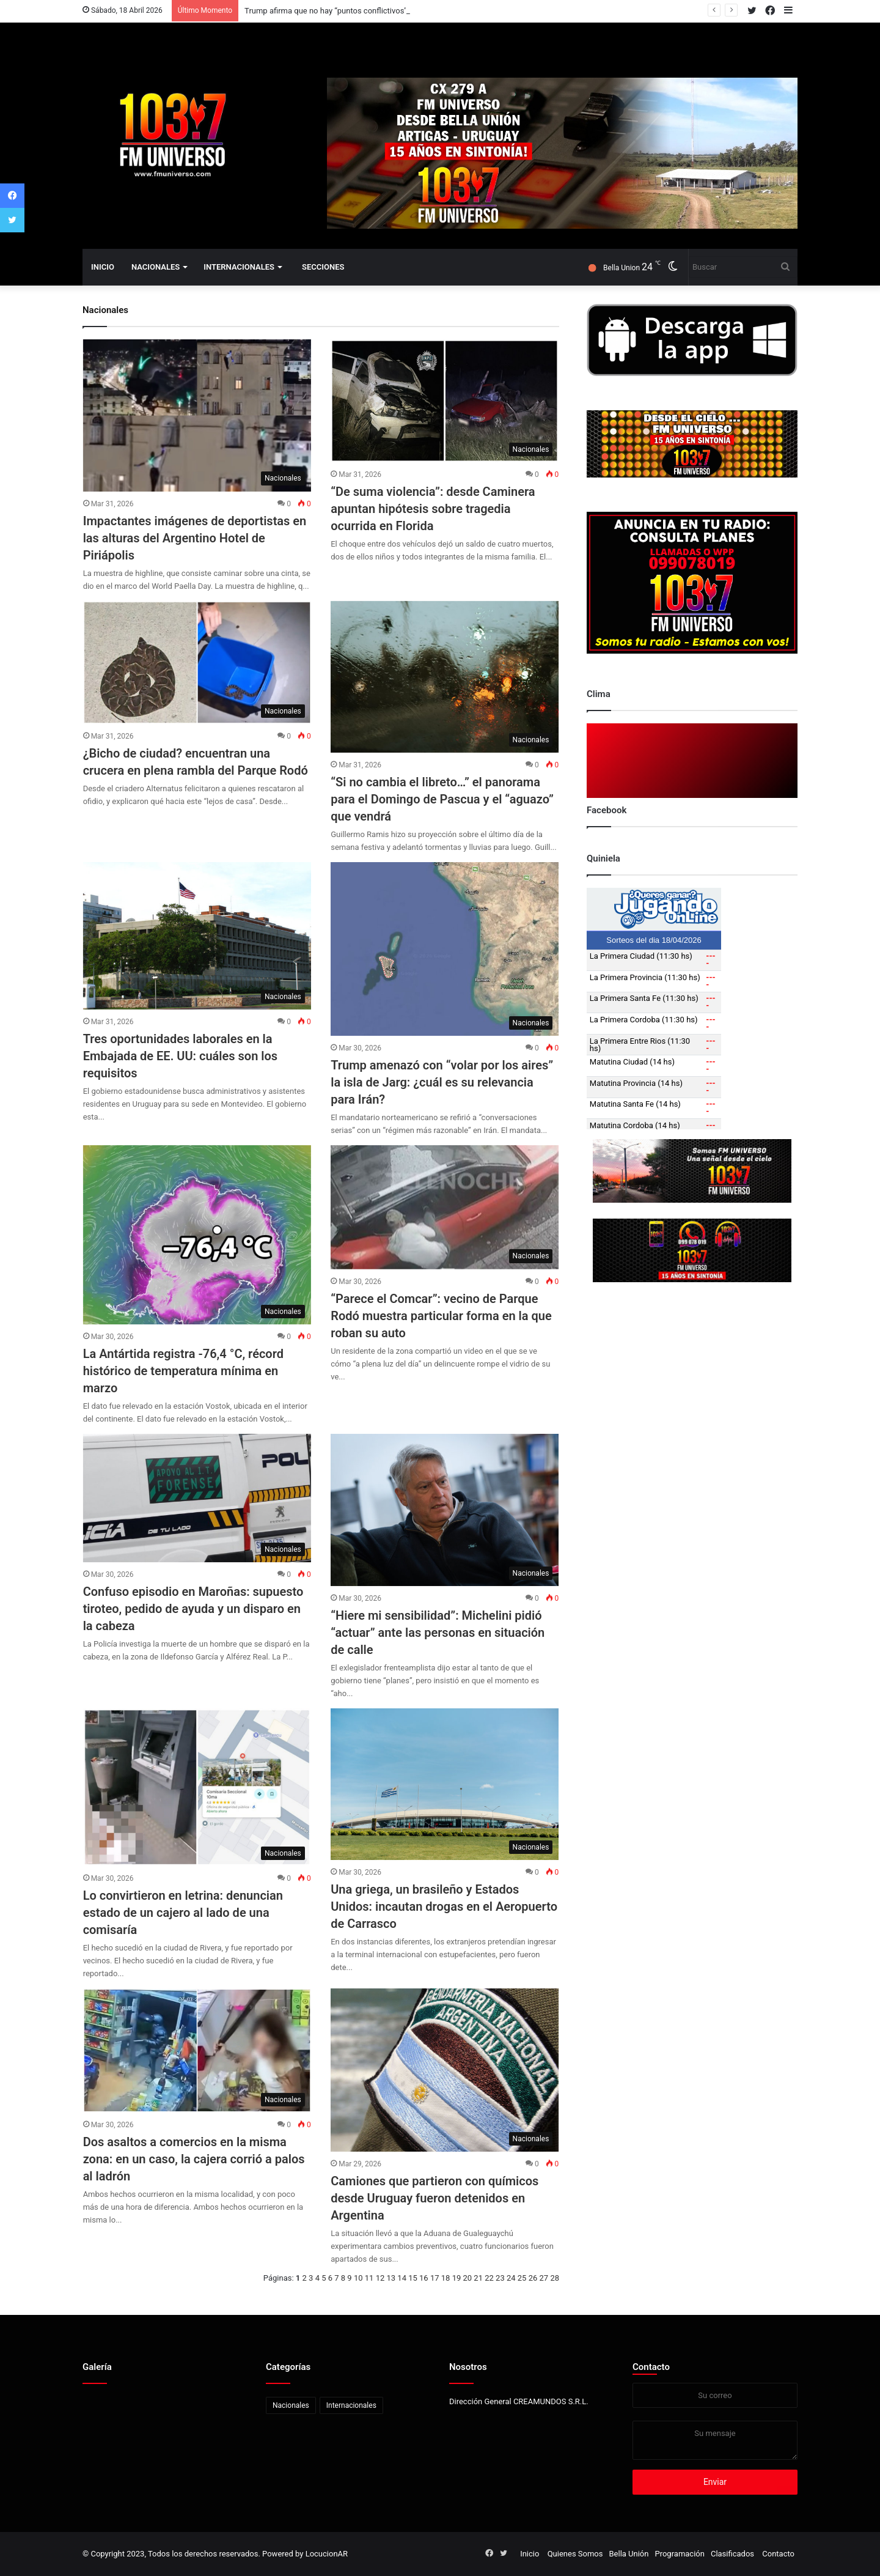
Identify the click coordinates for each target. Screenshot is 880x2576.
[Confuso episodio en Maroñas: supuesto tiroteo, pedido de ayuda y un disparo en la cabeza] (197, 1498)
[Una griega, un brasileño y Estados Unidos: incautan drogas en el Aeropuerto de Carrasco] (445, 1784)
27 (544, 2278)
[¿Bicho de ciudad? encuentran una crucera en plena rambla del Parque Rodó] (197, 663)
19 (456, 2278)
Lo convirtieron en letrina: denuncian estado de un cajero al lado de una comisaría (183, 1912)
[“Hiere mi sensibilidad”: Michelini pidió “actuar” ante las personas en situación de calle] (445, 1510)
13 (390, 2278)
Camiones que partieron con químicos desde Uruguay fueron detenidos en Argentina (434, 2198)
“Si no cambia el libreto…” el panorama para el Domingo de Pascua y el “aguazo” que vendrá (442, 799)
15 (412, 2278)
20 (467, 2278)
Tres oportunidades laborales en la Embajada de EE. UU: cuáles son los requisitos (180, 1056)
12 (380, 2278)
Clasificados (732, 2553)
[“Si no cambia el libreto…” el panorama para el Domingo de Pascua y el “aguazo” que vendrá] (445, 677)
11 (369, 2278)
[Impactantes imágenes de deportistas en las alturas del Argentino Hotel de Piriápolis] (197, 415)
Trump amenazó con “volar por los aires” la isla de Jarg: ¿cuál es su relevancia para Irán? (442, 1082)
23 (500, 2278)
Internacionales (239, 266)
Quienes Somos (575, 2553)
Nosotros (468, 2366)
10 (358, 2278)
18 (445, 2278)
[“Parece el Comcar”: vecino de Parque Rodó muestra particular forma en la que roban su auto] (445, 1207)
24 (511, 2278)
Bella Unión (628, 2553)
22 (489, 2278)
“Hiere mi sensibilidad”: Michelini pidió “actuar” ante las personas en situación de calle (437, 1632)
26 (533, 2278)
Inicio (102, 266)
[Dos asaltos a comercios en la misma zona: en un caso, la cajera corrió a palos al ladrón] (197, 2050)
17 (434, 2278)
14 (401, 2278)
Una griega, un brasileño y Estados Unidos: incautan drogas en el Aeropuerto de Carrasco (444, 1906)
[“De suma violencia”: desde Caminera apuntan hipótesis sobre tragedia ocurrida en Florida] (445, 400)
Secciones (323, 266)
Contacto (651, 2366)
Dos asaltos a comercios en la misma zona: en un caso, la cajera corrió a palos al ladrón (194, 2159)
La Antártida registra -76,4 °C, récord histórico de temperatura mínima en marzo (183, 1370)
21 (478, 2278)
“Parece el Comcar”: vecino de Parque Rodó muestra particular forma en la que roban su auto (441, 1315)
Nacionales (155, 266)
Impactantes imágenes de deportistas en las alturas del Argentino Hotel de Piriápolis (195, 538)
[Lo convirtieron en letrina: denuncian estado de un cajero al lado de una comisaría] (197, 1787)
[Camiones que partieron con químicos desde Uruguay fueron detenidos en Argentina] (445, 2070)
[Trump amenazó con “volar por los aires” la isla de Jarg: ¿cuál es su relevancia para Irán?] (445, 949)
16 (423, 2278)
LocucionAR (327, 2553)
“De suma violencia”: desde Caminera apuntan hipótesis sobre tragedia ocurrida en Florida (433, 508)
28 (554, 2278)
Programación (679, 2553)
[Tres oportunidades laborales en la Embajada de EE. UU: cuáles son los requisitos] (197, 935)
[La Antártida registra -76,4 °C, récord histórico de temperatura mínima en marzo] (197, 1234)
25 (522, 2278)
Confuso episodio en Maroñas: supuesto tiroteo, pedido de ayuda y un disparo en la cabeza (193, 1608)
